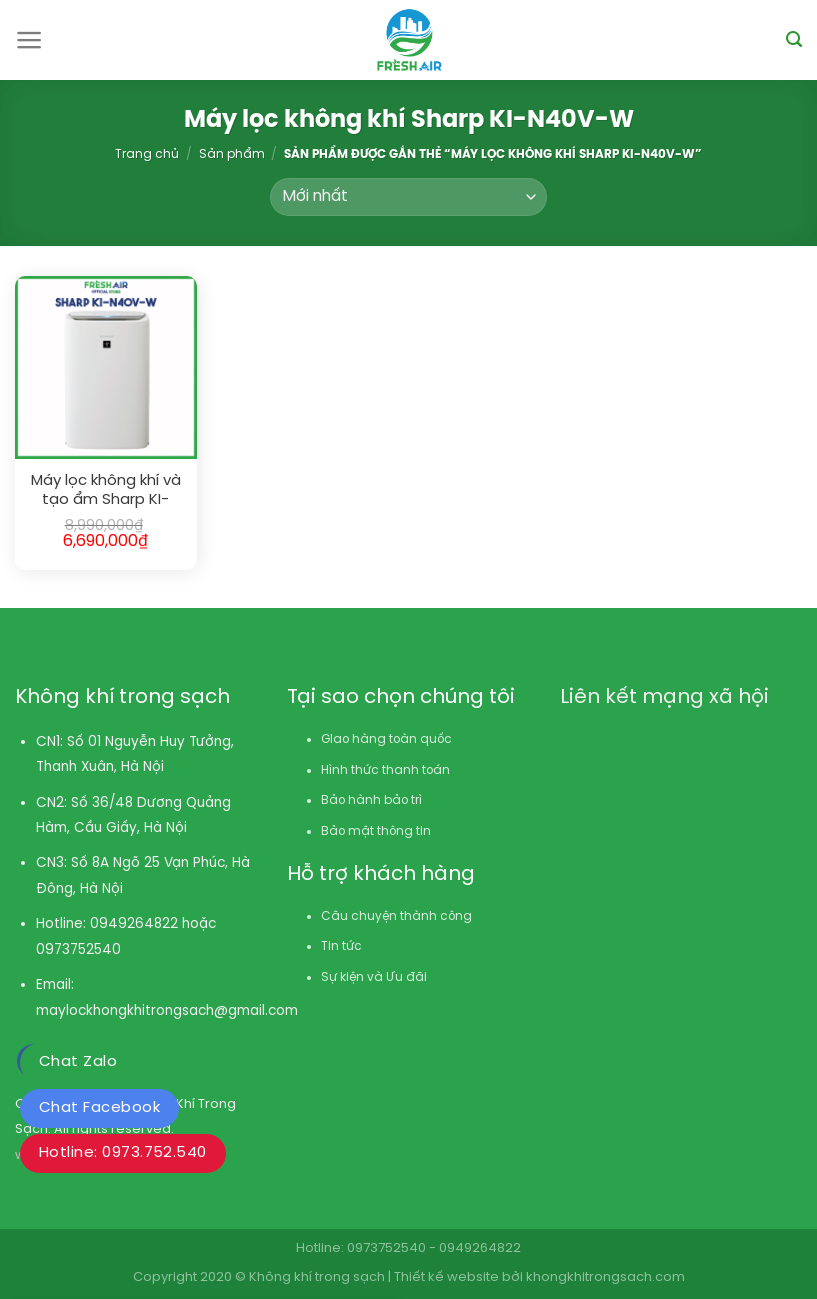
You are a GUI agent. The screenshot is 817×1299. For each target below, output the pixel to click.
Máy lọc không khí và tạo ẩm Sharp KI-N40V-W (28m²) (106, 491)
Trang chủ (147, 154)
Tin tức (341, 946)
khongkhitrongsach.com (605, 1277)
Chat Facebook (99, 1108)
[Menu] (29, 40)
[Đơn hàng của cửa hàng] (408, 197)
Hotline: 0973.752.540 (123, 1153)
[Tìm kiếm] (794, 39)
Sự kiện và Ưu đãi (374, 977)
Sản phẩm (232, 154)
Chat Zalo (78, 1062)
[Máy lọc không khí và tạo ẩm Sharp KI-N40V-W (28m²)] (106, 367)
